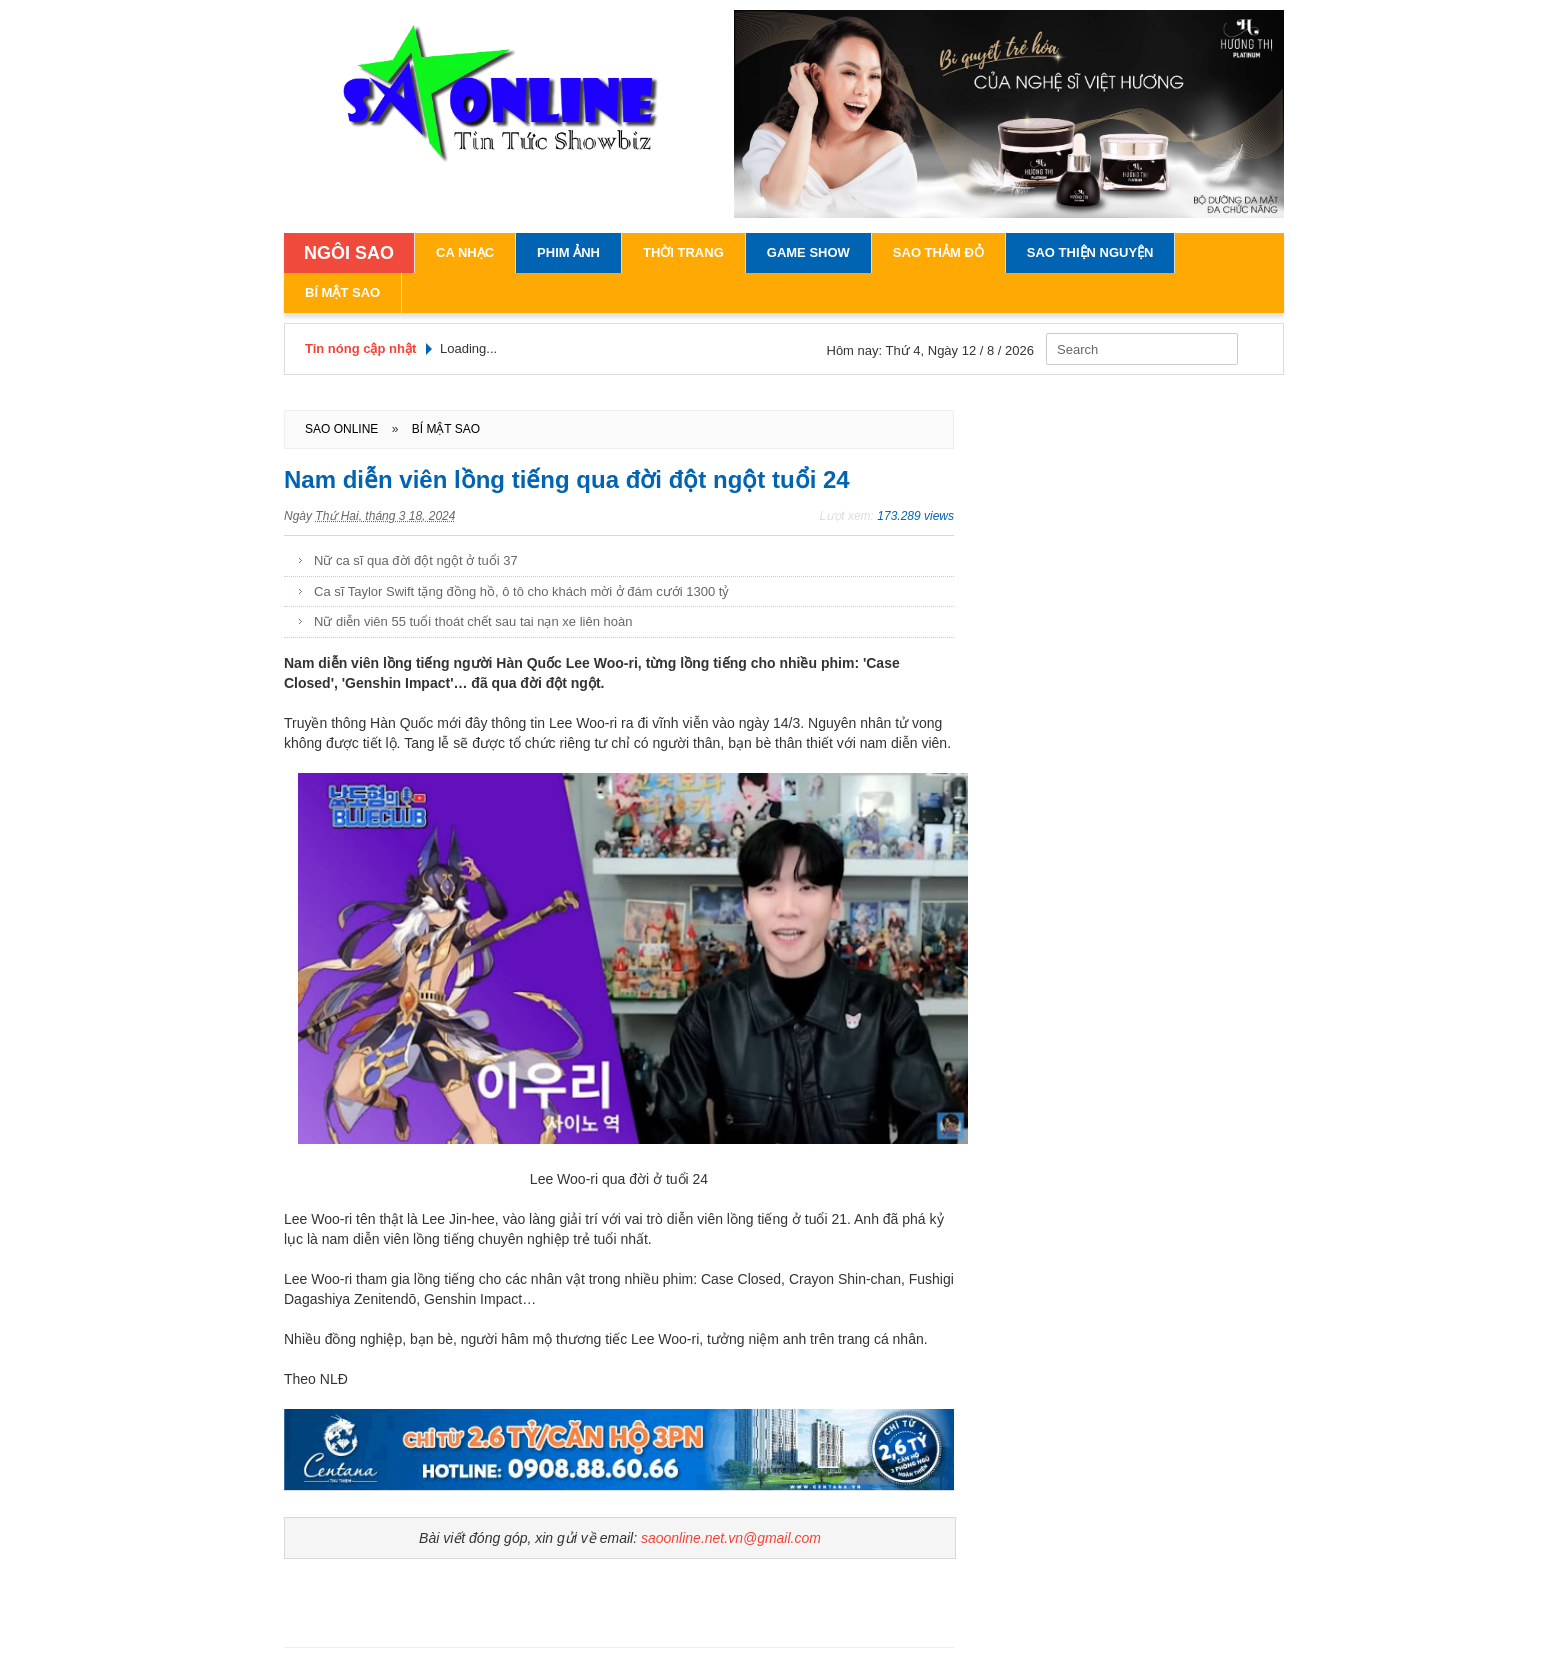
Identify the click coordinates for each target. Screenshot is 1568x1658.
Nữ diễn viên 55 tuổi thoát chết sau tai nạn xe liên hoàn (473, 621)
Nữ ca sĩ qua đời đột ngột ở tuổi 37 (416, 560)
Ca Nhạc (465, 252)
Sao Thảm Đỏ (938, 252)
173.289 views (915, 516)
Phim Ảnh (568, 252)
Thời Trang (683, 252)
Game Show (808, 252)
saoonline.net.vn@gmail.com (731, 1538)
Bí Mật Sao (342, 292)
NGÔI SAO (349, 253)
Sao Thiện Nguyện (1090, 252)
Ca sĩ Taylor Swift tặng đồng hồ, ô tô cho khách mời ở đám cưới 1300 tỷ (521, 591)
